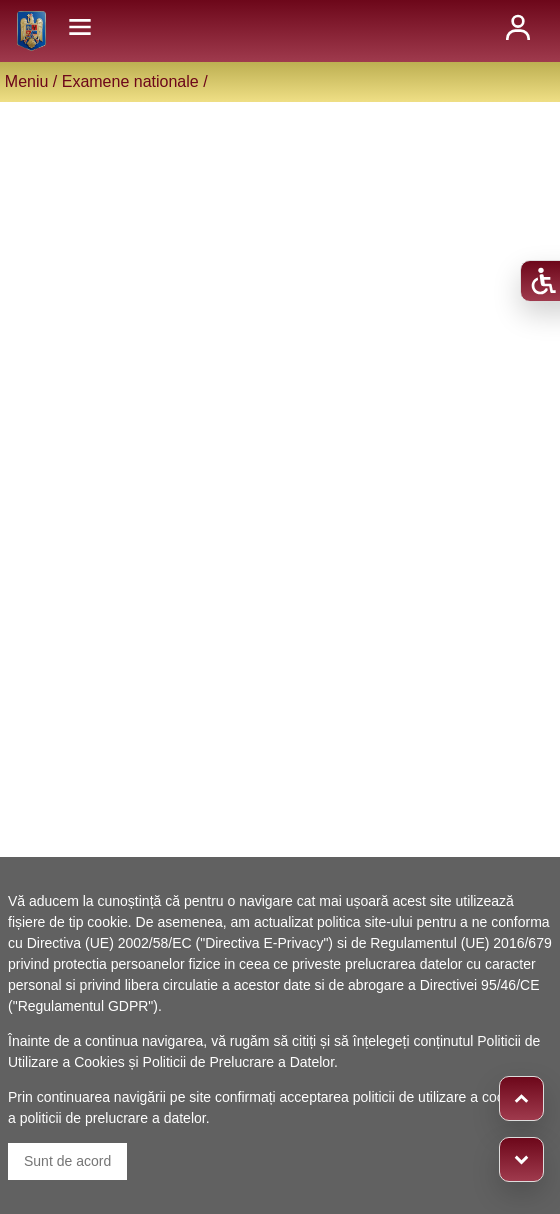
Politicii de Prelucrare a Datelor (238, 1062)
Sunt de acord (67, 1161)
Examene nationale (130, 81)
